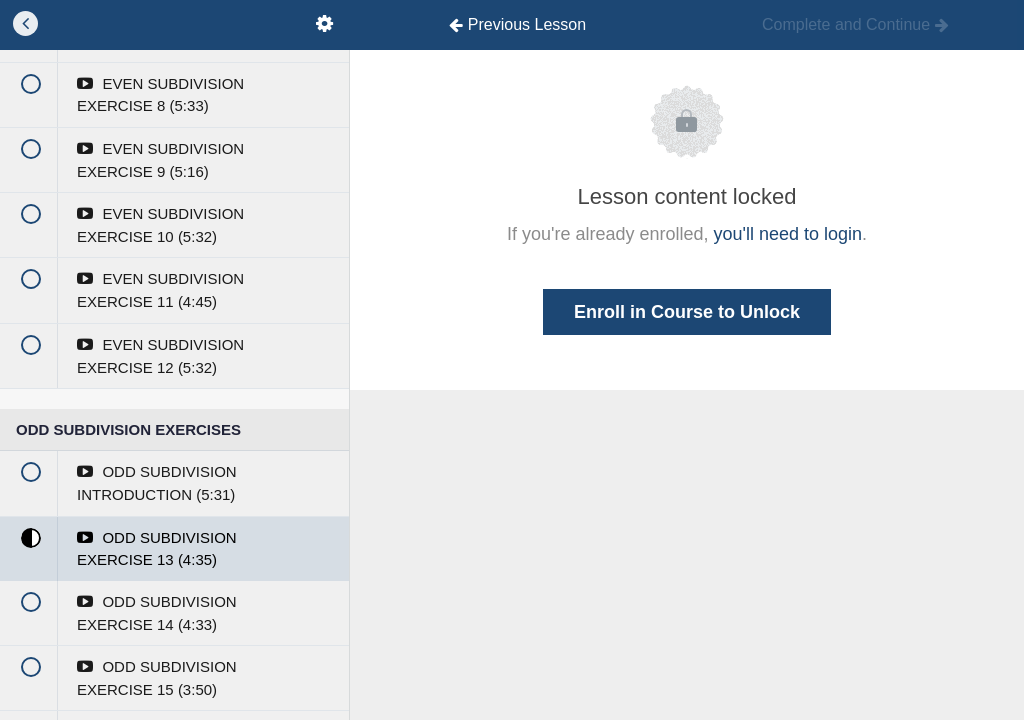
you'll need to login (788, 234)
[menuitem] (324, 25)
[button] (25, 25)
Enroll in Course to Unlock (687, 312)
